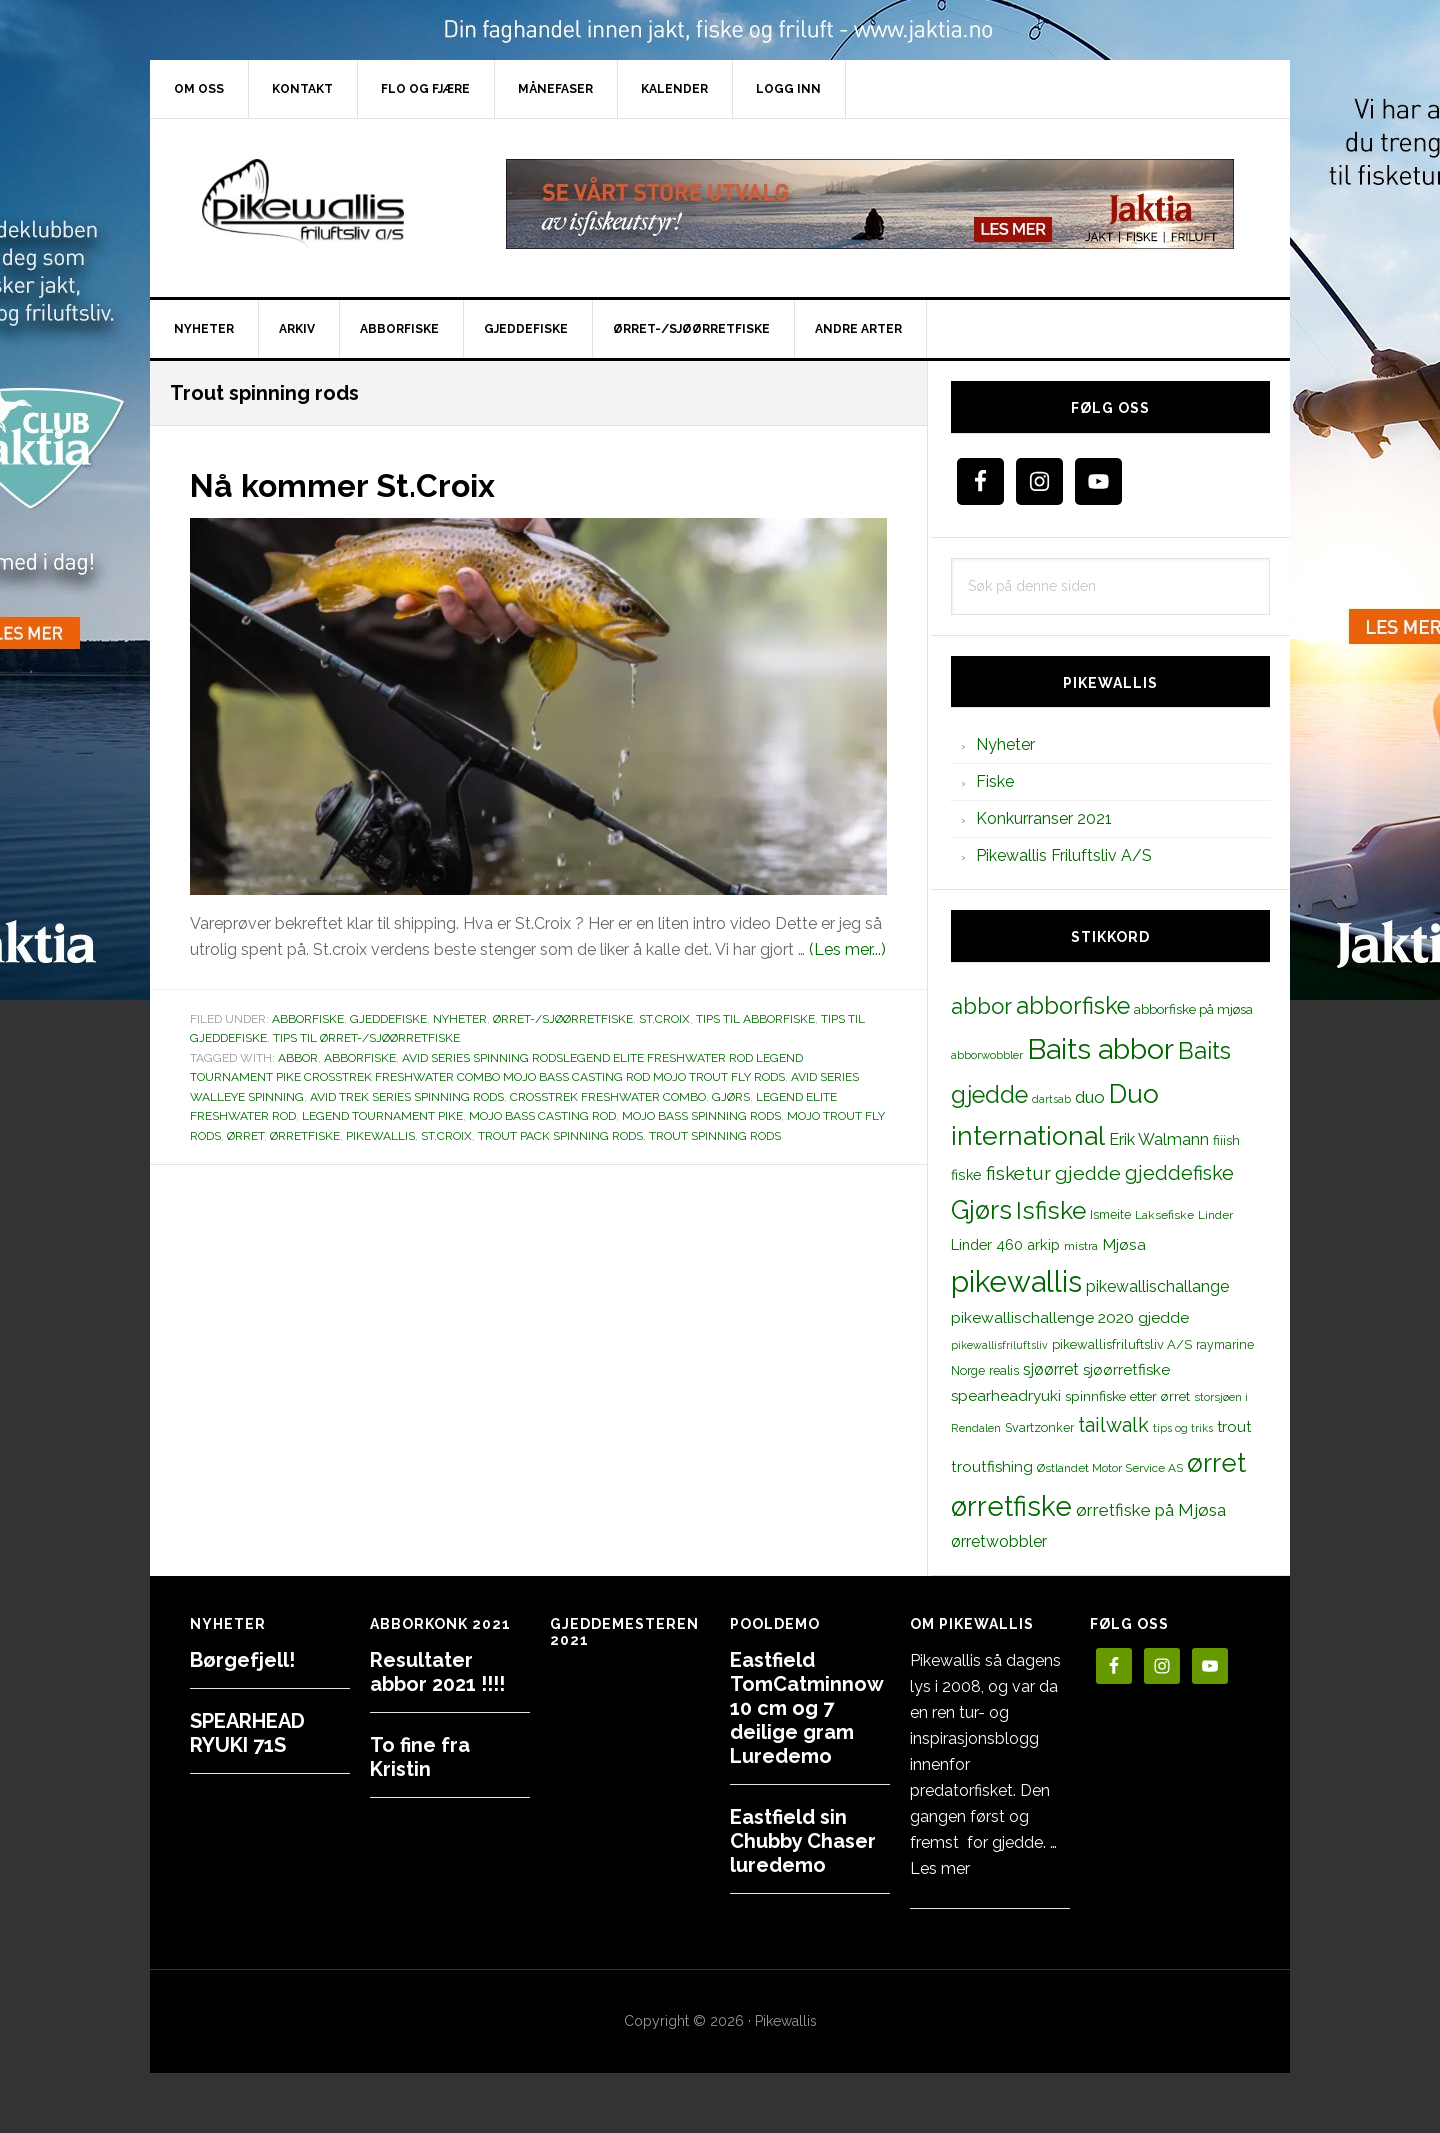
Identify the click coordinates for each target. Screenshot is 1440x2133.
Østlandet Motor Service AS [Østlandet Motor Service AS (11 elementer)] (1110, 1468)
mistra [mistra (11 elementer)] (1081, 1246)
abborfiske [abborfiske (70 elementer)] (1073, 1006)
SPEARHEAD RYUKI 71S (247, 1733)
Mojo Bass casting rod (542, 1116)
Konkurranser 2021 (1044, 818)
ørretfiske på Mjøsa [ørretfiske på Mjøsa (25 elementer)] (1151, 1510)
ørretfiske (305, 1136)
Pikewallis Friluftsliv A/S (1064, 855)
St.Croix (664, 1019)
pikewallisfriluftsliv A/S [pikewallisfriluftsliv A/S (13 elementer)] (1122, 1344)
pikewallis (380, 1136)
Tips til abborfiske (755, 1019)
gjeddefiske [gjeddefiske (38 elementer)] (1179, 1173)
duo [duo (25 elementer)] (1090, 1097)
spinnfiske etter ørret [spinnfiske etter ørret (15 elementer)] (1127, 1396)
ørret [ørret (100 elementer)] (1216, 1463)
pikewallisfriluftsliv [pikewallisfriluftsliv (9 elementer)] (999, 1345)
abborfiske (360, 1058)
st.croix (446, 1136)
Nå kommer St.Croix (360, 484)
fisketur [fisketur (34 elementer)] (1018, 1173)
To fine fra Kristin (420, 1757)
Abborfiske (308, 1019)
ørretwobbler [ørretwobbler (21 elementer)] (999, 1541)
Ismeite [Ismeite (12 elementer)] (1110, 1214)
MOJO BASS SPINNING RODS (701, 1116)
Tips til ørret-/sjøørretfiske (366, 1038)
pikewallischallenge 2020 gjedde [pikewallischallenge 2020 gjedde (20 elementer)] (1070, 1317)
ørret (245, 1136)
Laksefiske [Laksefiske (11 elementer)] (1164, 1215)
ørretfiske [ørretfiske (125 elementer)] (1011, 1506)
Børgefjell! (242, 1660)
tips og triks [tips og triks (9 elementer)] (1183, 1428)
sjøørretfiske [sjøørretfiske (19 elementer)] (1126, 1370)
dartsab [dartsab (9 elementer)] (1051, 1099)
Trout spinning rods (715, 1136)
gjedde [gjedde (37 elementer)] (1088, 1173)
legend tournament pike (382, 1116)
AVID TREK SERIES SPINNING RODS (407, 1097)
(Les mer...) (847, 949)
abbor (298, 1058)
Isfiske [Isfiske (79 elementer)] (1051, 1210)
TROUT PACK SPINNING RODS (560, 1136)
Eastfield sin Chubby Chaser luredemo (803, 1841)
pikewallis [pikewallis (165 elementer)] (1016, 1281)
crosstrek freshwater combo (608, 1097)
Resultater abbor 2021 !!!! (437, 1672)
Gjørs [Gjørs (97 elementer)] (981, 1210)
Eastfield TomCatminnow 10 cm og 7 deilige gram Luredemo (806, 1708)
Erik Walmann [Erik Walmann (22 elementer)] (1159, 1139)
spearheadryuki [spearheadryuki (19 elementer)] (1006, 1396)
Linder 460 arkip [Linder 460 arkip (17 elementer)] (1005, 1244)
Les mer (940, 1868)
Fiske (995, 781)
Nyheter (460, 1019)
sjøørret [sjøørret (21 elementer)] (1051, 1369)
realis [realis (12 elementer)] (1004, 1370)
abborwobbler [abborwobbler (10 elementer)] (987, 1055)
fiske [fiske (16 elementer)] (966, 1175)
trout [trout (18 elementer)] (1234, 1426)
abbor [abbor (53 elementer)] (981, 1006)
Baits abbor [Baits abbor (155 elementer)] (1100, 1049)
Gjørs (731, 1097)
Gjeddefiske (388, 1019)
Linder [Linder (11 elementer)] (1215, 1215)
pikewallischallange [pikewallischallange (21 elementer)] (1157, 1286)
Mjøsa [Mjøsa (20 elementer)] (1124, 1244)
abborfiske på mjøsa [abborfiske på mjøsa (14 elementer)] (1193, 1009)
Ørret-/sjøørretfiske (563, 1019)
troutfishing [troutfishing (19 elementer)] (992, 1467)
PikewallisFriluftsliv (320, 204)
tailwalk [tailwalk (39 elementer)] (1113, 1425)
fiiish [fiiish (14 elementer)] (1226, 1140)
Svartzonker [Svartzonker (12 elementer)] (1039, 1427)
